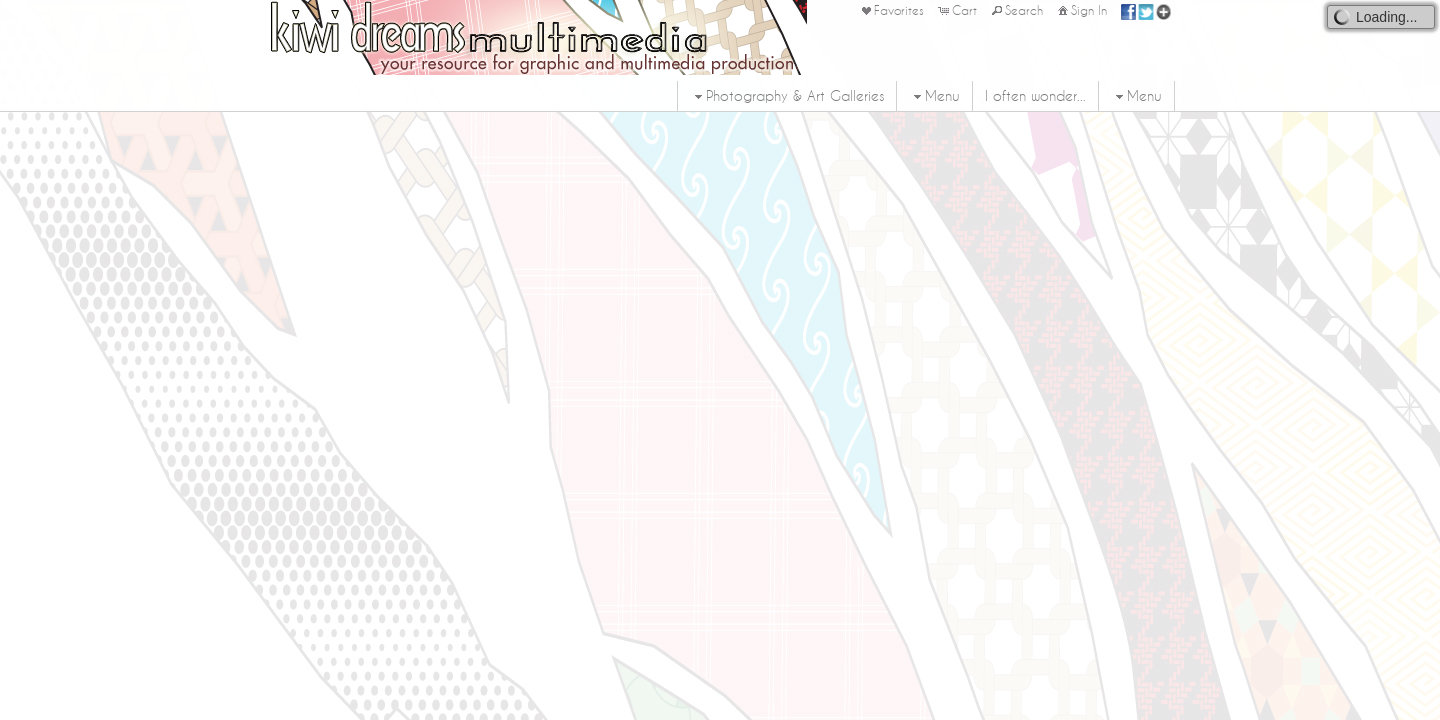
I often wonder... (1035, 96)
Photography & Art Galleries (787, 96)
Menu (934, 96)
